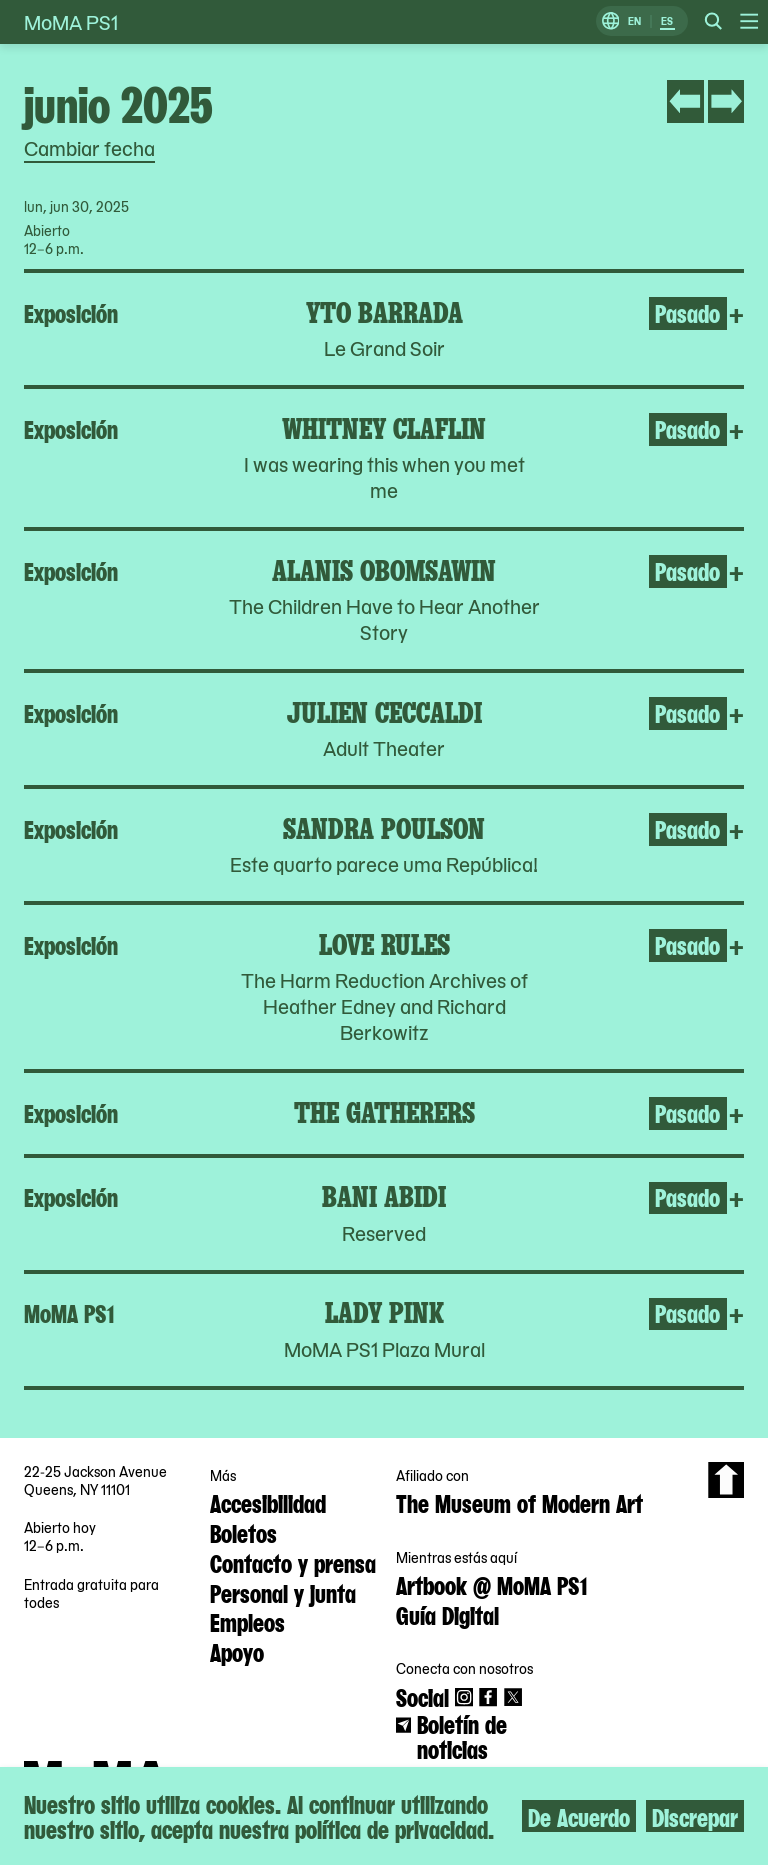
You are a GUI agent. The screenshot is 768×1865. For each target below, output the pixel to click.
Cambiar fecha (89, 148)
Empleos (247, 1621)
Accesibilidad (268, 1502)
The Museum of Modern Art (519, 1502)
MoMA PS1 (71, 22)
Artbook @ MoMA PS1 (491, 1584)
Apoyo (237, 1651)
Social (422, 1696)
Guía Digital (447, 1614)
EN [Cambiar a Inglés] (634, 21)
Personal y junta (283, 1592)
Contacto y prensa (293, 1562)
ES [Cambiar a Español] (667, 21)
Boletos (243, 1532)
